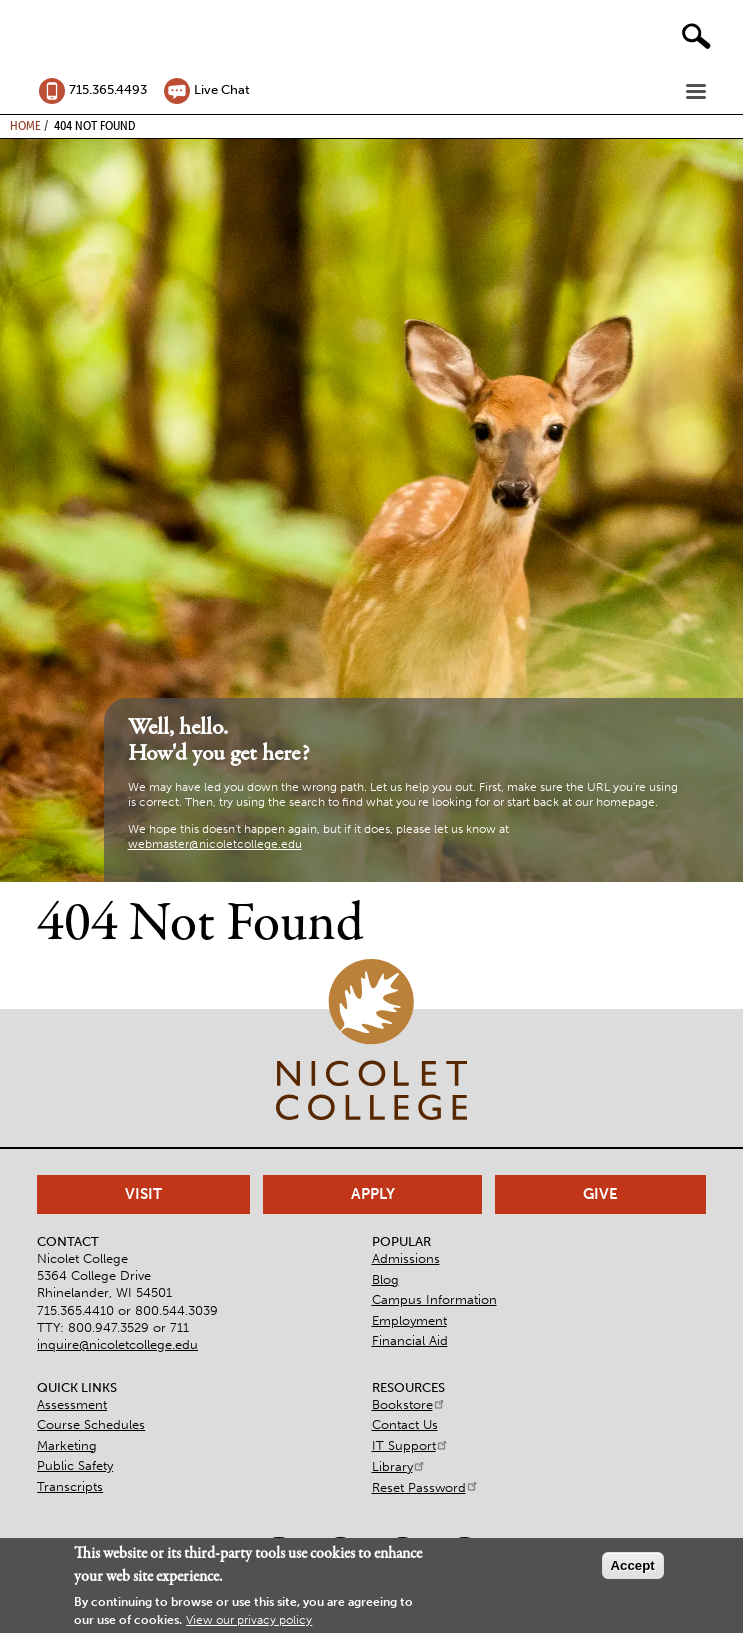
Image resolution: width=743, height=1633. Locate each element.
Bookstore (409, 1404)
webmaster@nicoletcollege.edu (215, 844)
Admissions (406, 1258)
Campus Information (434, 1299)
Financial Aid (410, 1340)
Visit (143, 1194)
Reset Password (425, 1487)
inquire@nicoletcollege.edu (117, 1344)
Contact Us (405, 1424)
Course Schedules (91, 1424)
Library (399, 1466)
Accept (633, 1565)
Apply (373, 1194)
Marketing (67, 1445)
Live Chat (222, 89)
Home (25, 125)
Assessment (72, 1404)
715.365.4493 (108, 89)
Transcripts (70, 1486)
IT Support (410, 1445)
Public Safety (75, 1465)
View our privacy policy (249, 1620)
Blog (385, 1279)
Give (600, 1194)
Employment (409, 1320)
